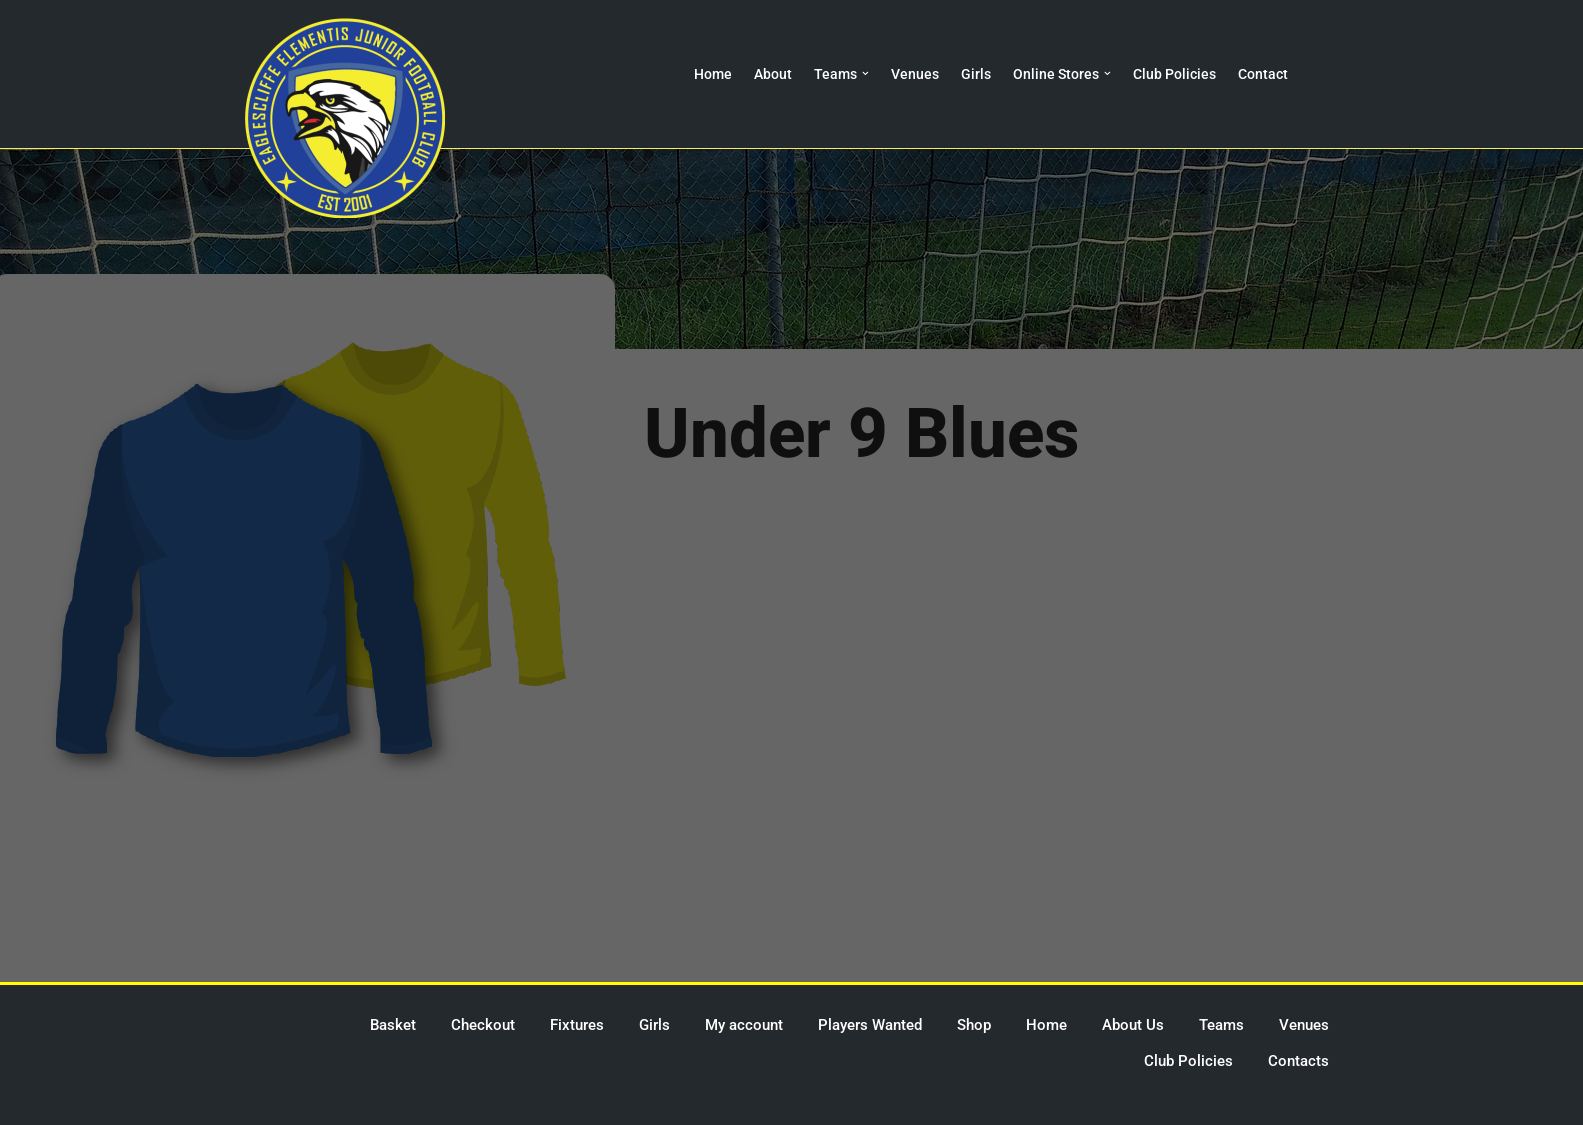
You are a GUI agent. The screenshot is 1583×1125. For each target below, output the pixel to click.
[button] (865, 73)
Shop (974, 1025)
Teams (1221, 1025)
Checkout (483, 1025)
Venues (915, 74)
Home (713, 74)
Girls (976, 74)
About (773, 74)
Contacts (1298, 1061)
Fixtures (577, 1025)
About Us (1133, 1025)
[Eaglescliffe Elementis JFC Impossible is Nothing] (345, 118)
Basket (393, 1025)
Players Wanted (870, 1025)
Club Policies (1174, 74)
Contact (1263, 74)
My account (744, 1025)
